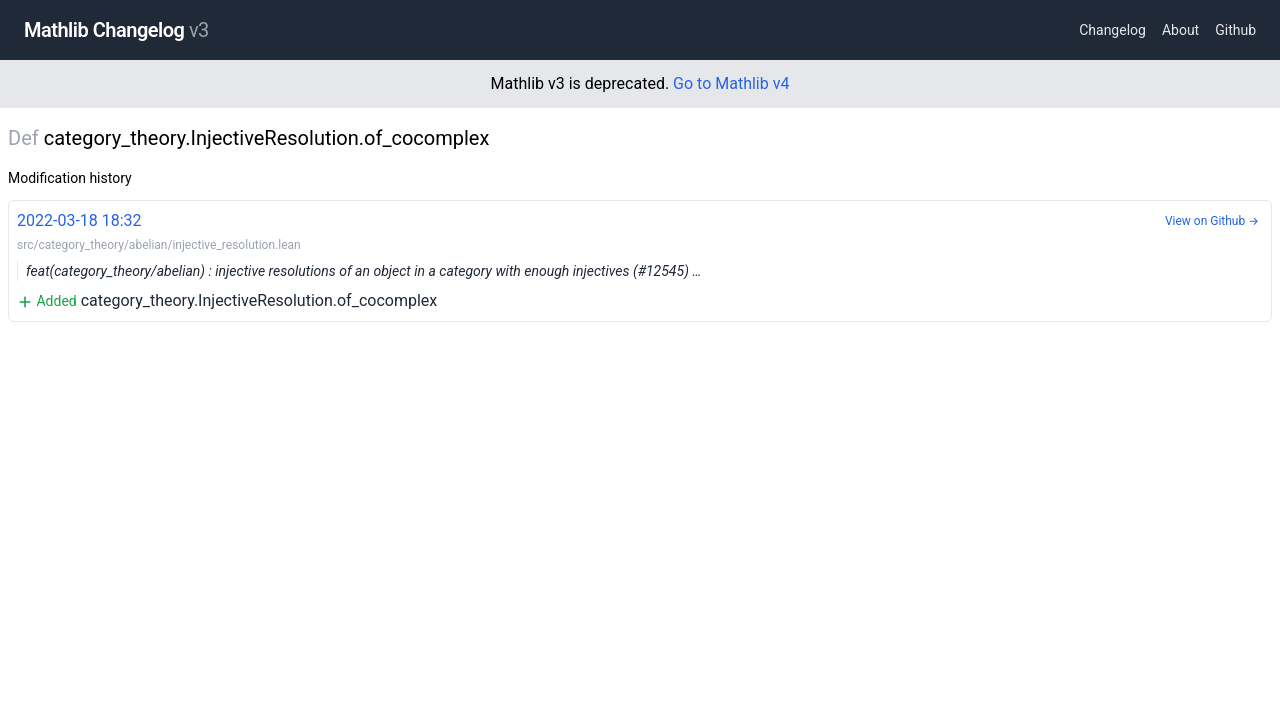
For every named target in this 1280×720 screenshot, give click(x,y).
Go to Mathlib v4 (731, 83)
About (1180, 30)
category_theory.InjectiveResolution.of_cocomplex (640, 259)
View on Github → (1212, 221)
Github (1235, 30)
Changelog (1112, 30)
